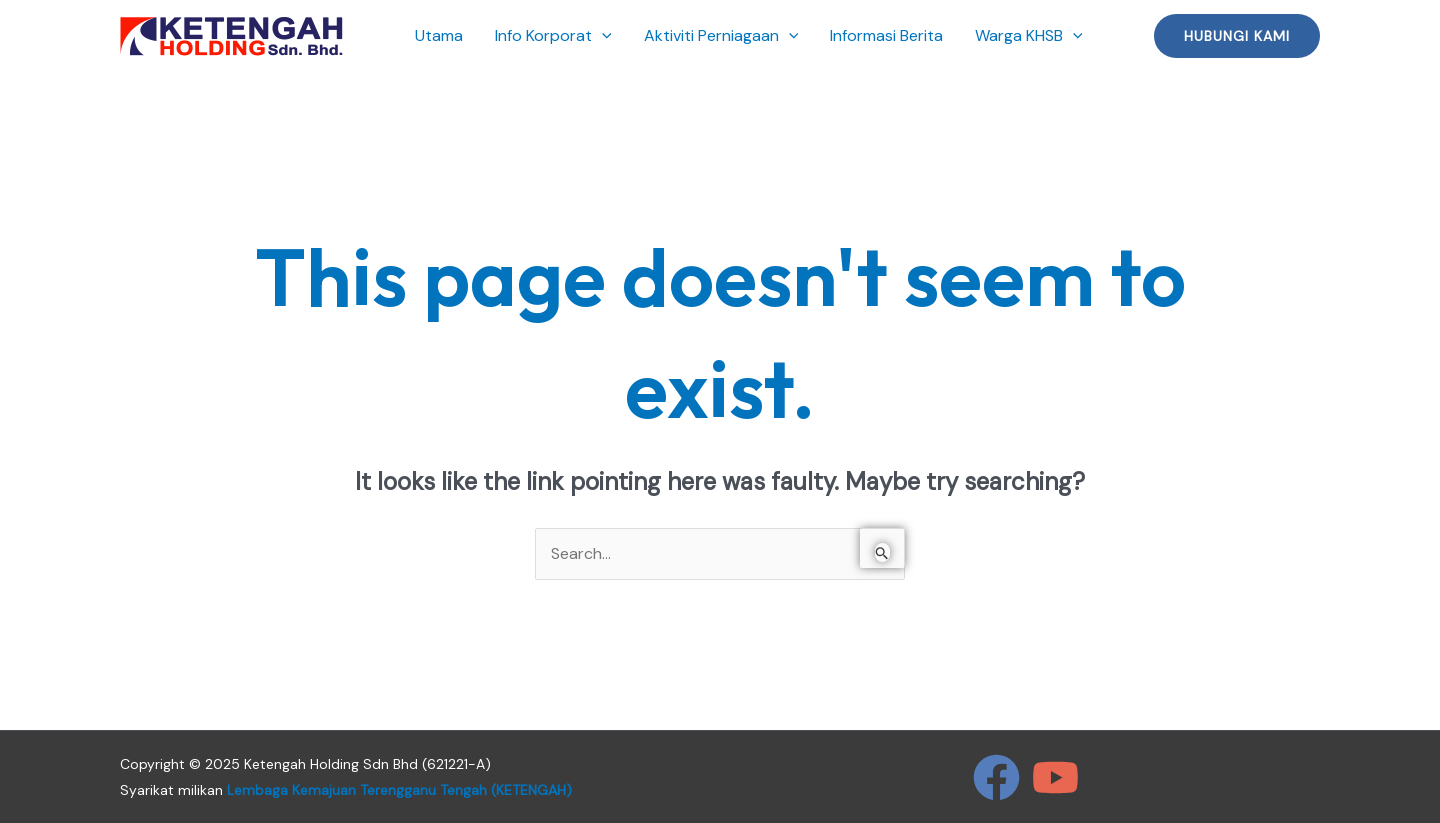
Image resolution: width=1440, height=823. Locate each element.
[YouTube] (1055, 777)
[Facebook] (996, 777)
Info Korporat (553, 36)
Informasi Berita (886, 35)
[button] (1237, 36)
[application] (602, 36)
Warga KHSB (1029, 36)
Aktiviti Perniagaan (721, 36)
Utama (439, 35)
